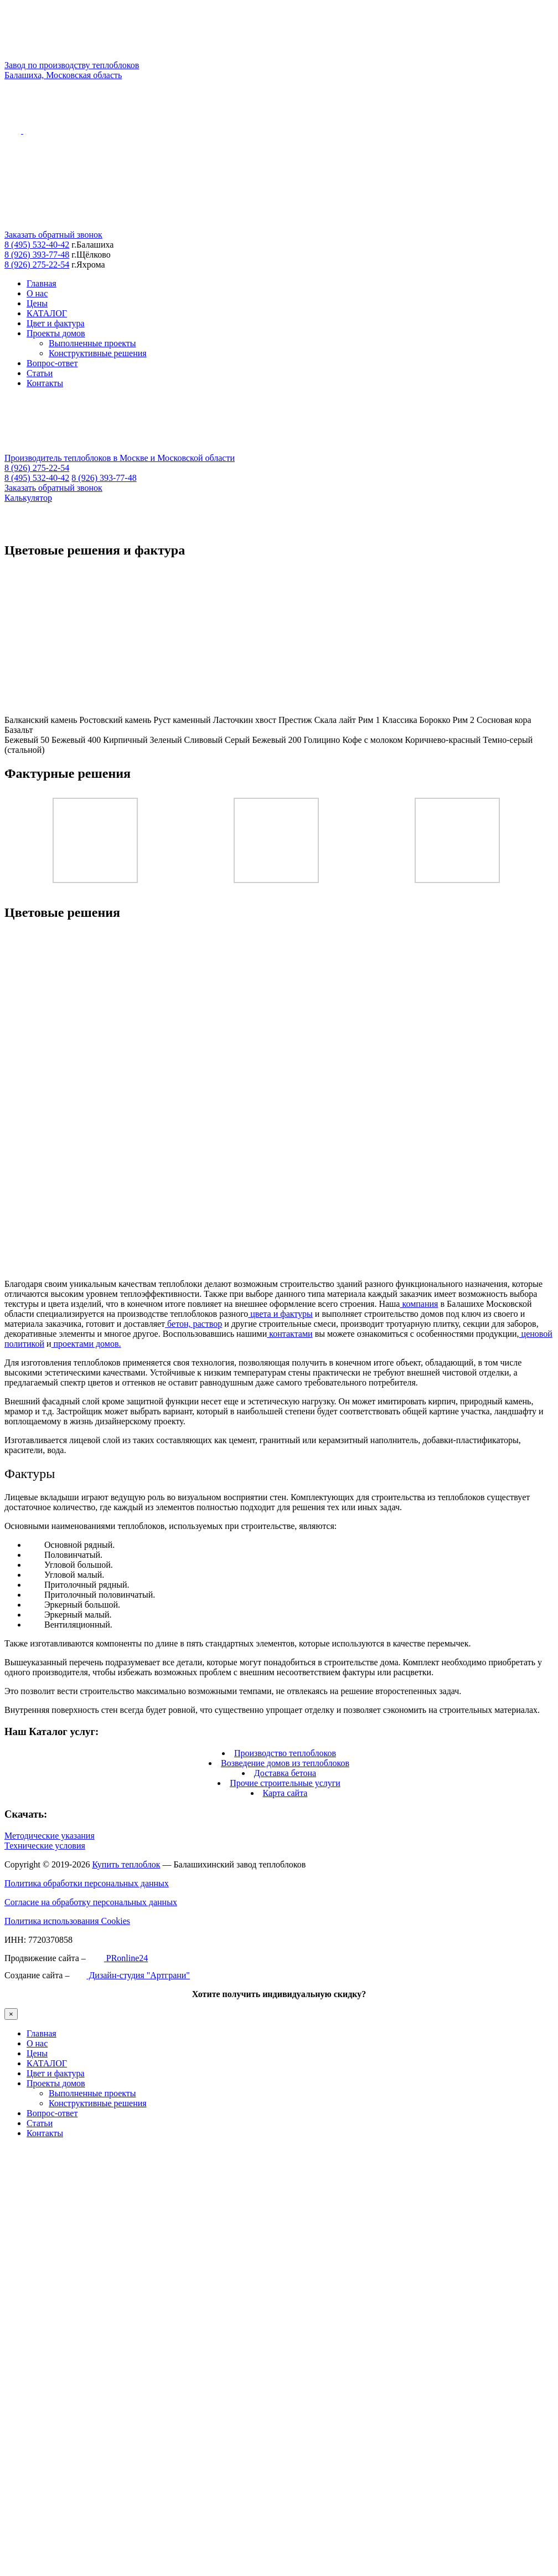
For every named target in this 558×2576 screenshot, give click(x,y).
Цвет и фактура (56, 323)
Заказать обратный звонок (53, 234)
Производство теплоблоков (285, 1753)
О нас (37, 293)
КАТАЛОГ (47, 313)
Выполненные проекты (92, 343)
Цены (37, 303)
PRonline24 (118, 1958)
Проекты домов (56, 333)
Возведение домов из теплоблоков (285, 1763)
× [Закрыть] (11, 2014)
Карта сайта (285, 1793)
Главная (41, 283)
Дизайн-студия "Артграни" (130, 1975)
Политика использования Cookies (67, 1921)
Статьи (40, 373)
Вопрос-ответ (52, 363)
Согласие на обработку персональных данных (90, 1902)
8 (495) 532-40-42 (36, 244)
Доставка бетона (285, 1773)
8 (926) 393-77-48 (36, 254)
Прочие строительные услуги (285, 1783)
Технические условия (44, 1845)
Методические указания (49, 1835)
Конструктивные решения (98, 353)
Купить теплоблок (126, 1864)
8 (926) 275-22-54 (36, 264)
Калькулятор (28, 497)
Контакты (45, 383)
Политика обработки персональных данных (86, 1883)
